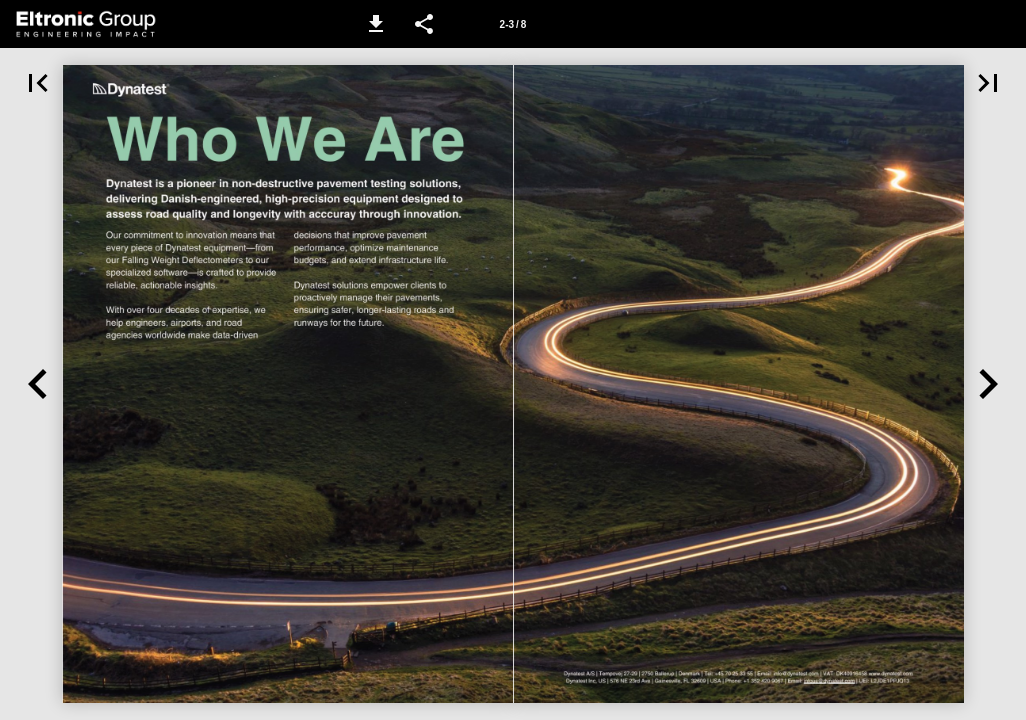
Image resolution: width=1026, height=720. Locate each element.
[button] (376, 24)
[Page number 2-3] (513, 24)
